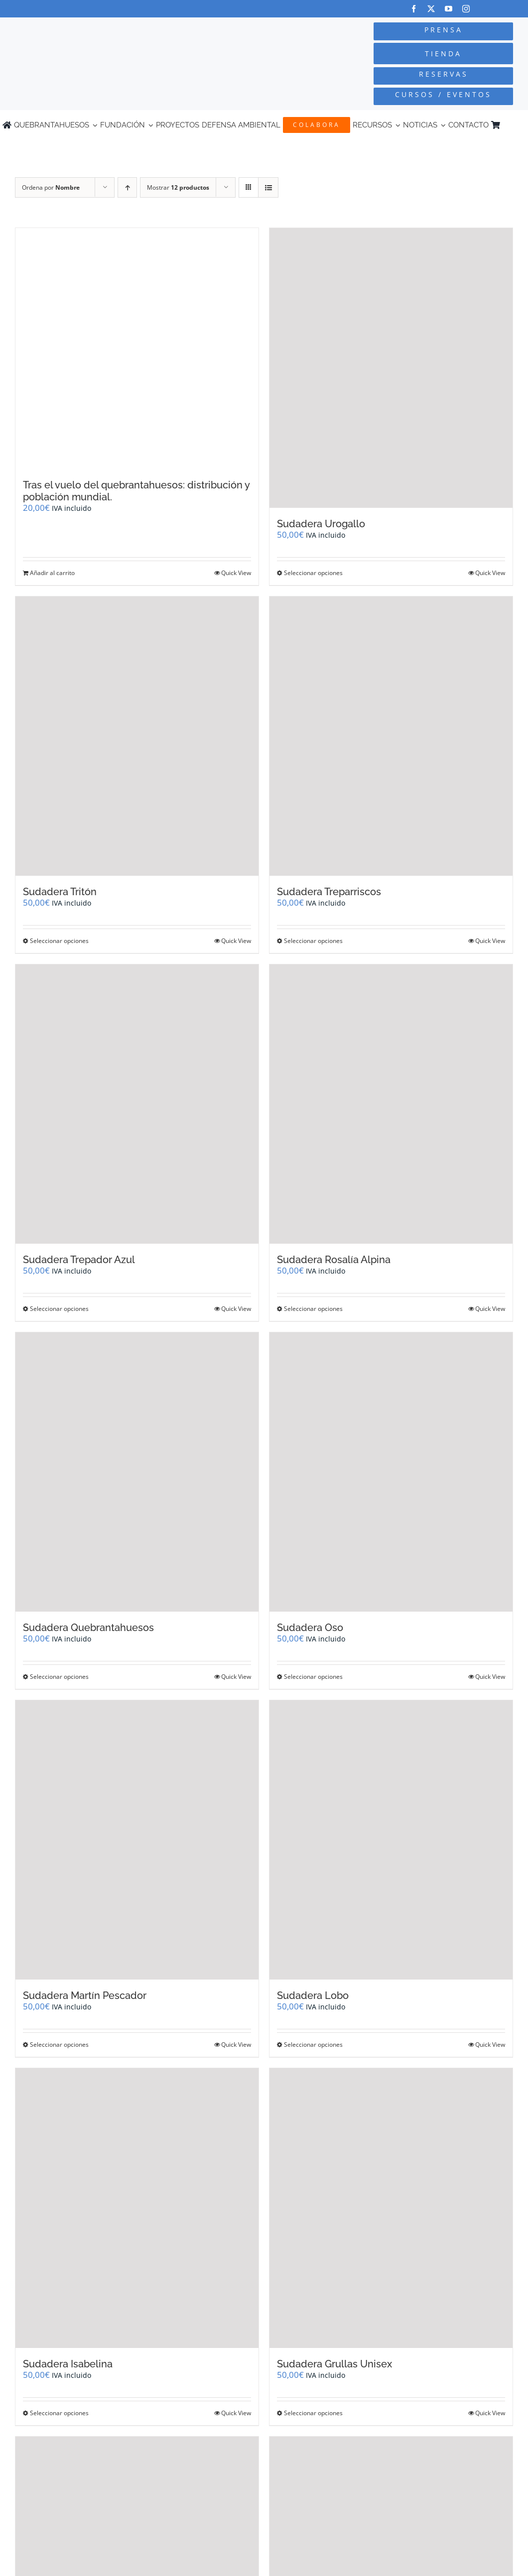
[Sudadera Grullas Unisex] (391, 2207)
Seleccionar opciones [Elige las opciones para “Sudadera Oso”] (313, 1676)
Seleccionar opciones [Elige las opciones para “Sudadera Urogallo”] (313, 573)
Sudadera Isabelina (68, 2364)
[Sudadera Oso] (391, 1472)
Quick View (236, 573)
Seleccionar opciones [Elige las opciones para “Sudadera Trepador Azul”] (59, 1308)
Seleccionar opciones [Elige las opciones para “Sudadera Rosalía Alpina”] (313, 1308)
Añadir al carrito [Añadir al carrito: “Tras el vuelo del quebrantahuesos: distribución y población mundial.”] (52, 573)
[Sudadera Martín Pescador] (137, 1840)
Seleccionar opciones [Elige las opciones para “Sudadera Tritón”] (59, 941)
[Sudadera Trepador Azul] (137, 1104)
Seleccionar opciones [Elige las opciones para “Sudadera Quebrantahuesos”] (59, 1676)
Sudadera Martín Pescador (84, 1995)
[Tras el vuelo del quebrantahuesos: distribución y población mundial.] (137, 348)
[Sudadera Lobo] (391, 1840)
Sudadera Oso (310, 1628)
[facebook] (413, 8)
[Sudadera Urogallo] (391, 367)
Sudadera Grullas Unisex (334, 2364)
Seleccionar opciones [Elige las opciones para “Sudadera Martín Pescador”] (59, 2044)
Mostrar (178, 187)
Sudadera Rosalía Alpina (334, 1260)
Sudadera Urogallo (321, 524)
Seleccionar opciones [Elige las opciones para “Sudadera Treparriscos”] (313, 941)
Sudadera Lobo (313, 1995)
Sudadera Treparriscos (329, 892)
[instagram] (466, 8)
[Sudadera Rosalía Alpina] (391, 1104)
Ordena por (51, 187)
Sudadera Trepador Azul (79, 1260)
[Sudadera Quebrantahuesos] (137, 1472)
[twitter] (431, 8)
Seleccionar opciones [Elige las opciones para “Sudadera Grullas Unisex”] (313, 2413)
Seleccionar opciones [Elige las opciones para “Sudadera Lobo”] (313, 2044)
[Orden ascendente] (127, 187)
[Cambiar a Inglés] (521, 125)
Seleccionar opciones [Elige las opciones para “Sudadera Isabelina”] (59, 2413)
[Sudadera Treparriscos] (391, 736)
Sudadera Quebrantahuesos (88, 1628)
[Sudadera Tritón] (137, 736)
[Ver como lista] (268, 187)
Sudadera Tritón (60, 892)
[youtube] (448, 8)
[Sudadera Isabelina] (137, 2207)
